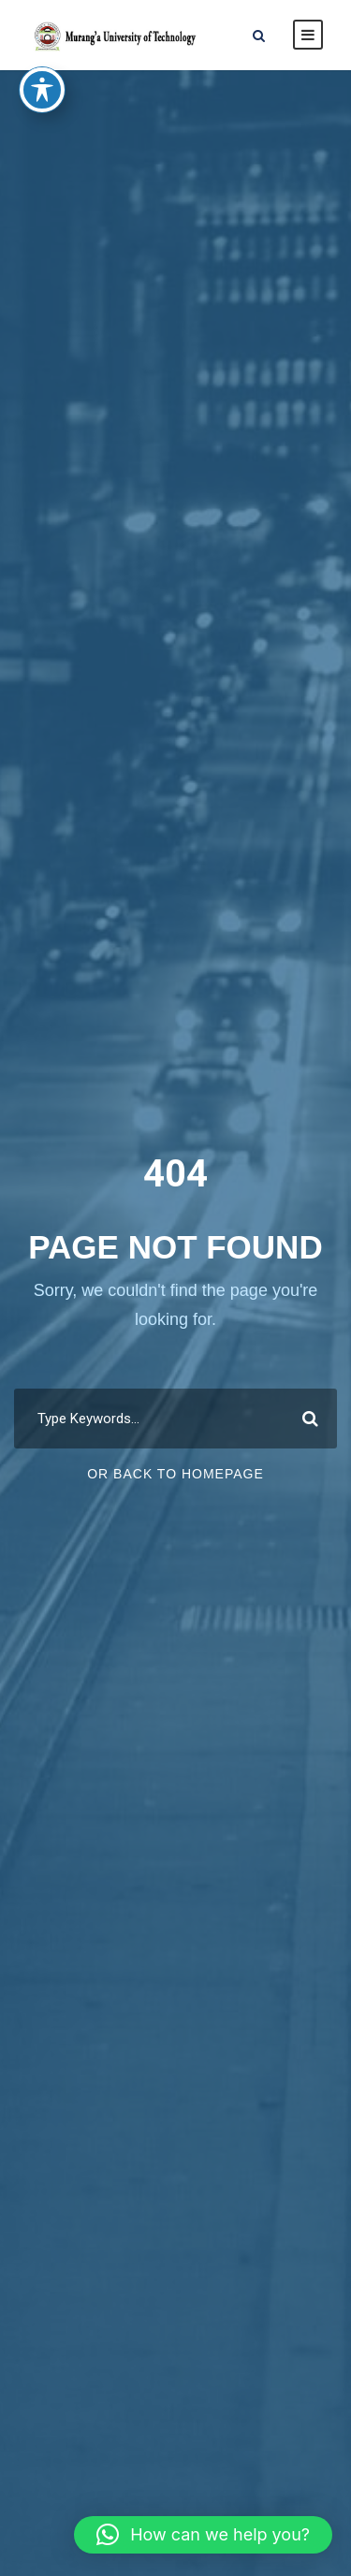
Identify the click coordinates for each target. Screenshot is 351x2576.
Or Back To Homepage (175, 1473)
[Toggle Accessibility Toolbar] (42, 63)
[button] (203, 2535)
